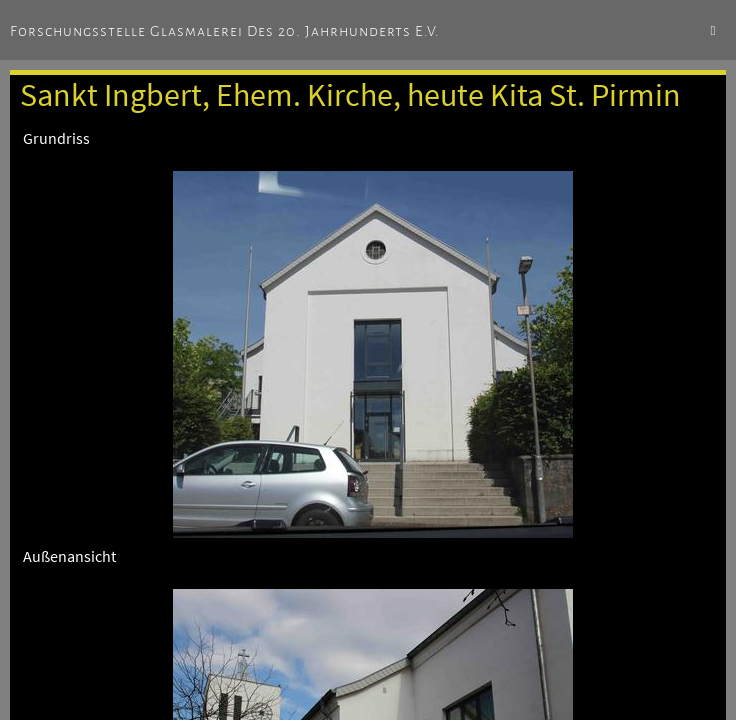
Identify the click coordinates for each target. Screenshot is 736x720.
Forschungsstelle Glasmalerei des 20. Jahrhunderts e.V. (225, 31)
